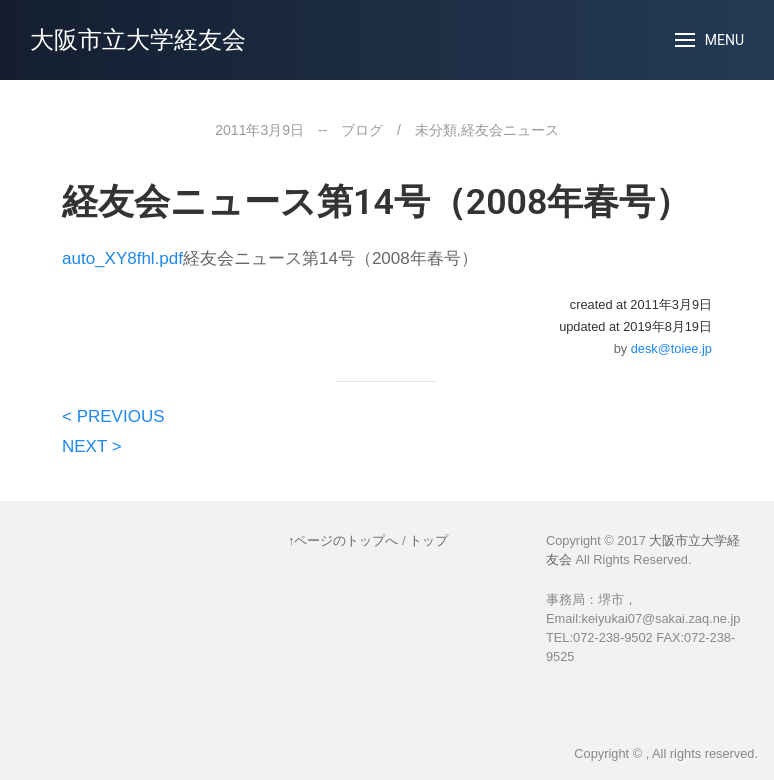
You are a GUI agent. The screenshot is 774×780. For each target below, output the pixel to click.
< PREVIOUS (113, 416)
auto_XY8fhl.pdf (122, 258)
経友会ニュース (510, 130)
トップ (428, 540)
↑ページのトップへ (343, 540)
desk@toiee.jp (671, 348)
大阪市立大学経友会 (138, 40)
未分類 (436, 130)
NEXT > (92, 446)
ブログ (362, 130)
